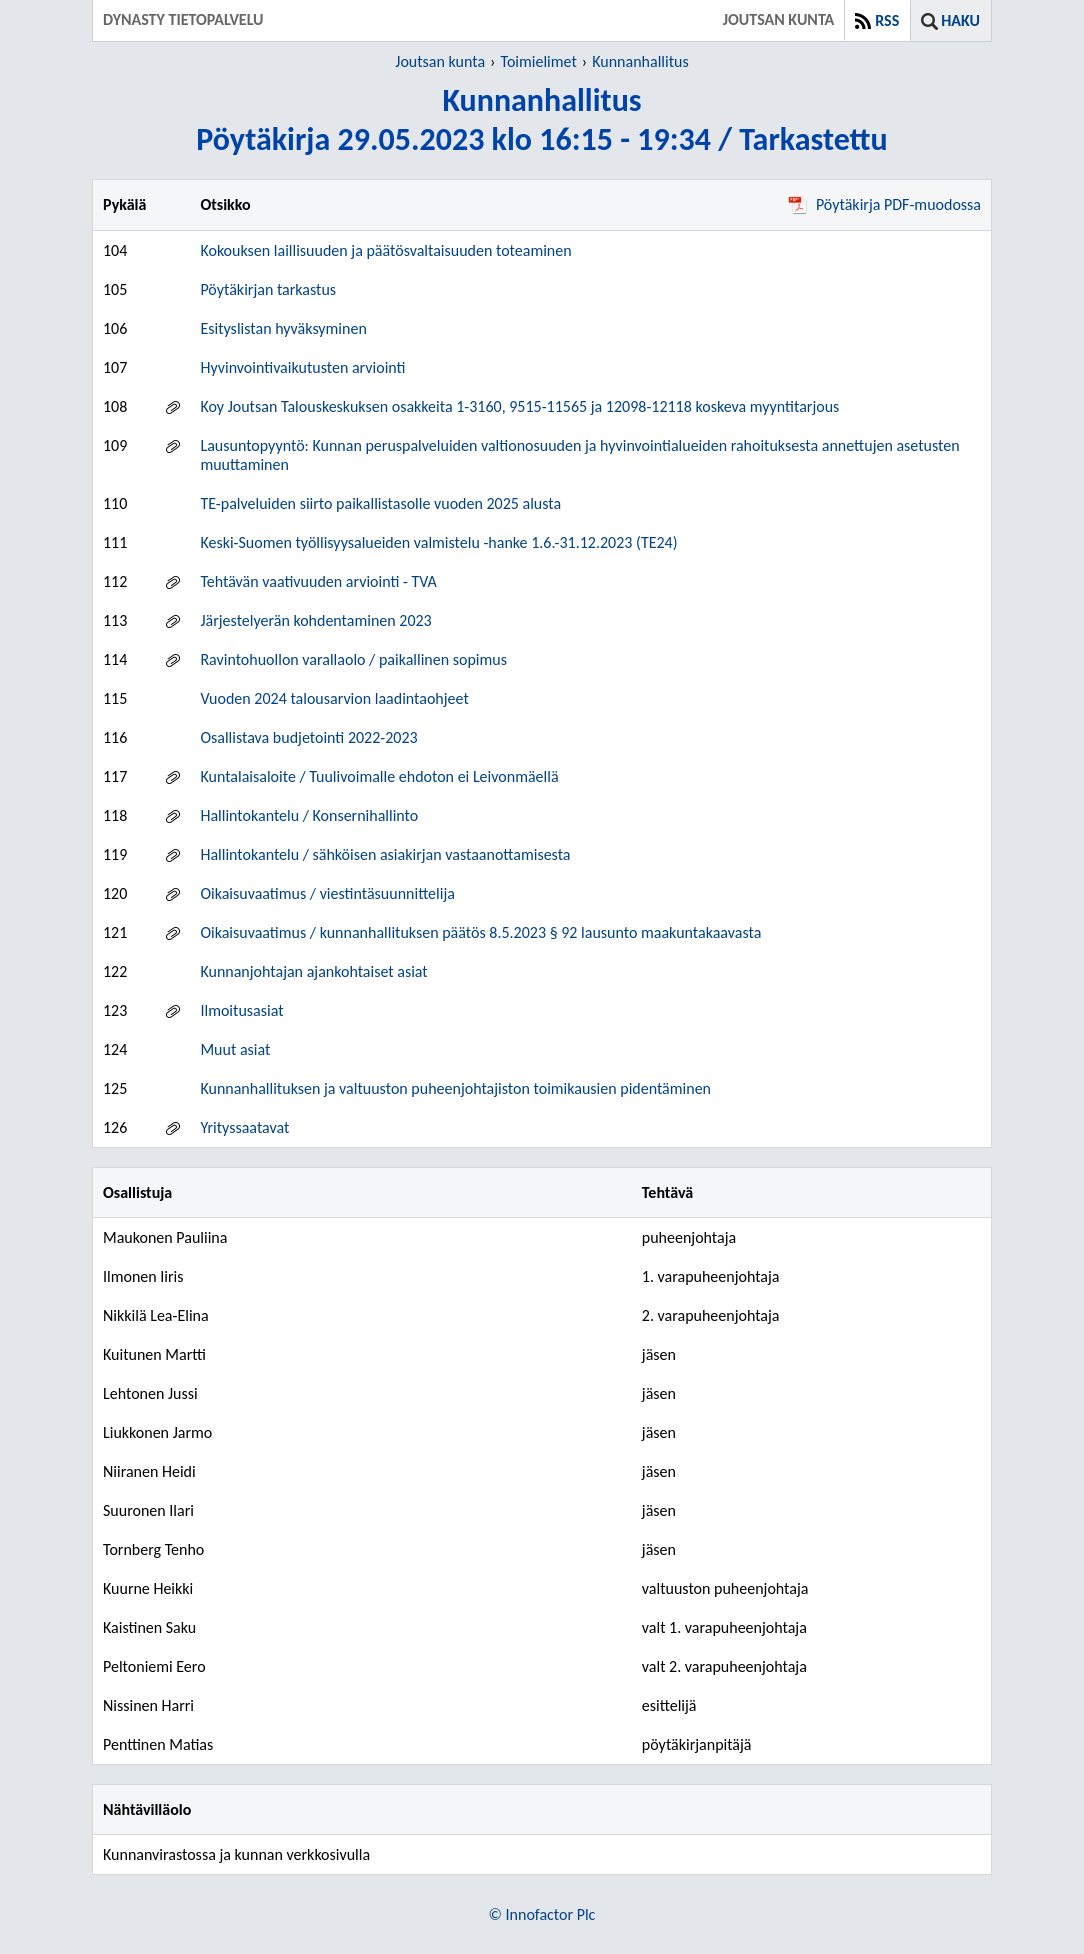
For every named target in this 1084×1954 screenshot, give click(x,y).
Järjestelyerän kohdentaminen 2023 (315, 620)
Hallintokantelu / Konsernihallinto (309, 815)
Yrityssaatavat (244, 1127)
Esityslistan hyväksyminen (283, 328)
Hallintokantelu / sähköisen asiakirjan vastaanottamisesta (385, 854)
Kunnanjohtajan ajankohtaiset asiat (313, 971)
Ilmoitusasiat (241, 1010)
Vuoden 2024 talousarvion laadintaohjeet (334, 698)
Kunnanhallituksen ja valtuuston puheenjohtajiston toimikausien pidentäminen (455, 1088)
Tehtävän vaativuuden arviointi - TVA (318, 581)
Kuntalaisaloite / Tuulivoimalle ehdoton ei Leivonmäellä (379, 776)
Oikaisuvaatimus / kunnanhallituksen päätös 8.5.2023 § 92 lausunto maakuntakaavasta (480, 932)
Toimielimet (539, 61)
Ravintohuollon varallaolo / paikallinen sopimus (353, 659)
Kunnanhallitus (640, 61)
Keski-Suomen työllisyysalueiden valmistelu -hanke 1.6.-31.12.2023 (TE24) (438, 542)
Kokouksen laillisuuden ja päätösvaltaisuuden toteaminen (385, 250)
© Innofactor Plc (542, 1914)
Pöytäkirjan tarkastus (268, 289)
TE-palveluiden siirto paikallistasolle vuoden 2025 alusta (380, 503)
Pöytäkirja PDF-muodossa (884, 204)
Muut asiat (235, 1049)
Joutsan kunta (440, 61)
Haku (960, 20)
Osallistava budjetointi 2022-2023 (308, 737)
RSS (887, 20)
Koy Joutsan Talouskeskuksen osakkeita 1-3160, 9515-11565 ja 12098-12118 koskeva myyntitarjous (519, 406)
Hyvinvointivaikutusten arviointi (302, 367)
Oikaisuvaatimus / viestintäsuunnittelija (327, 893)
